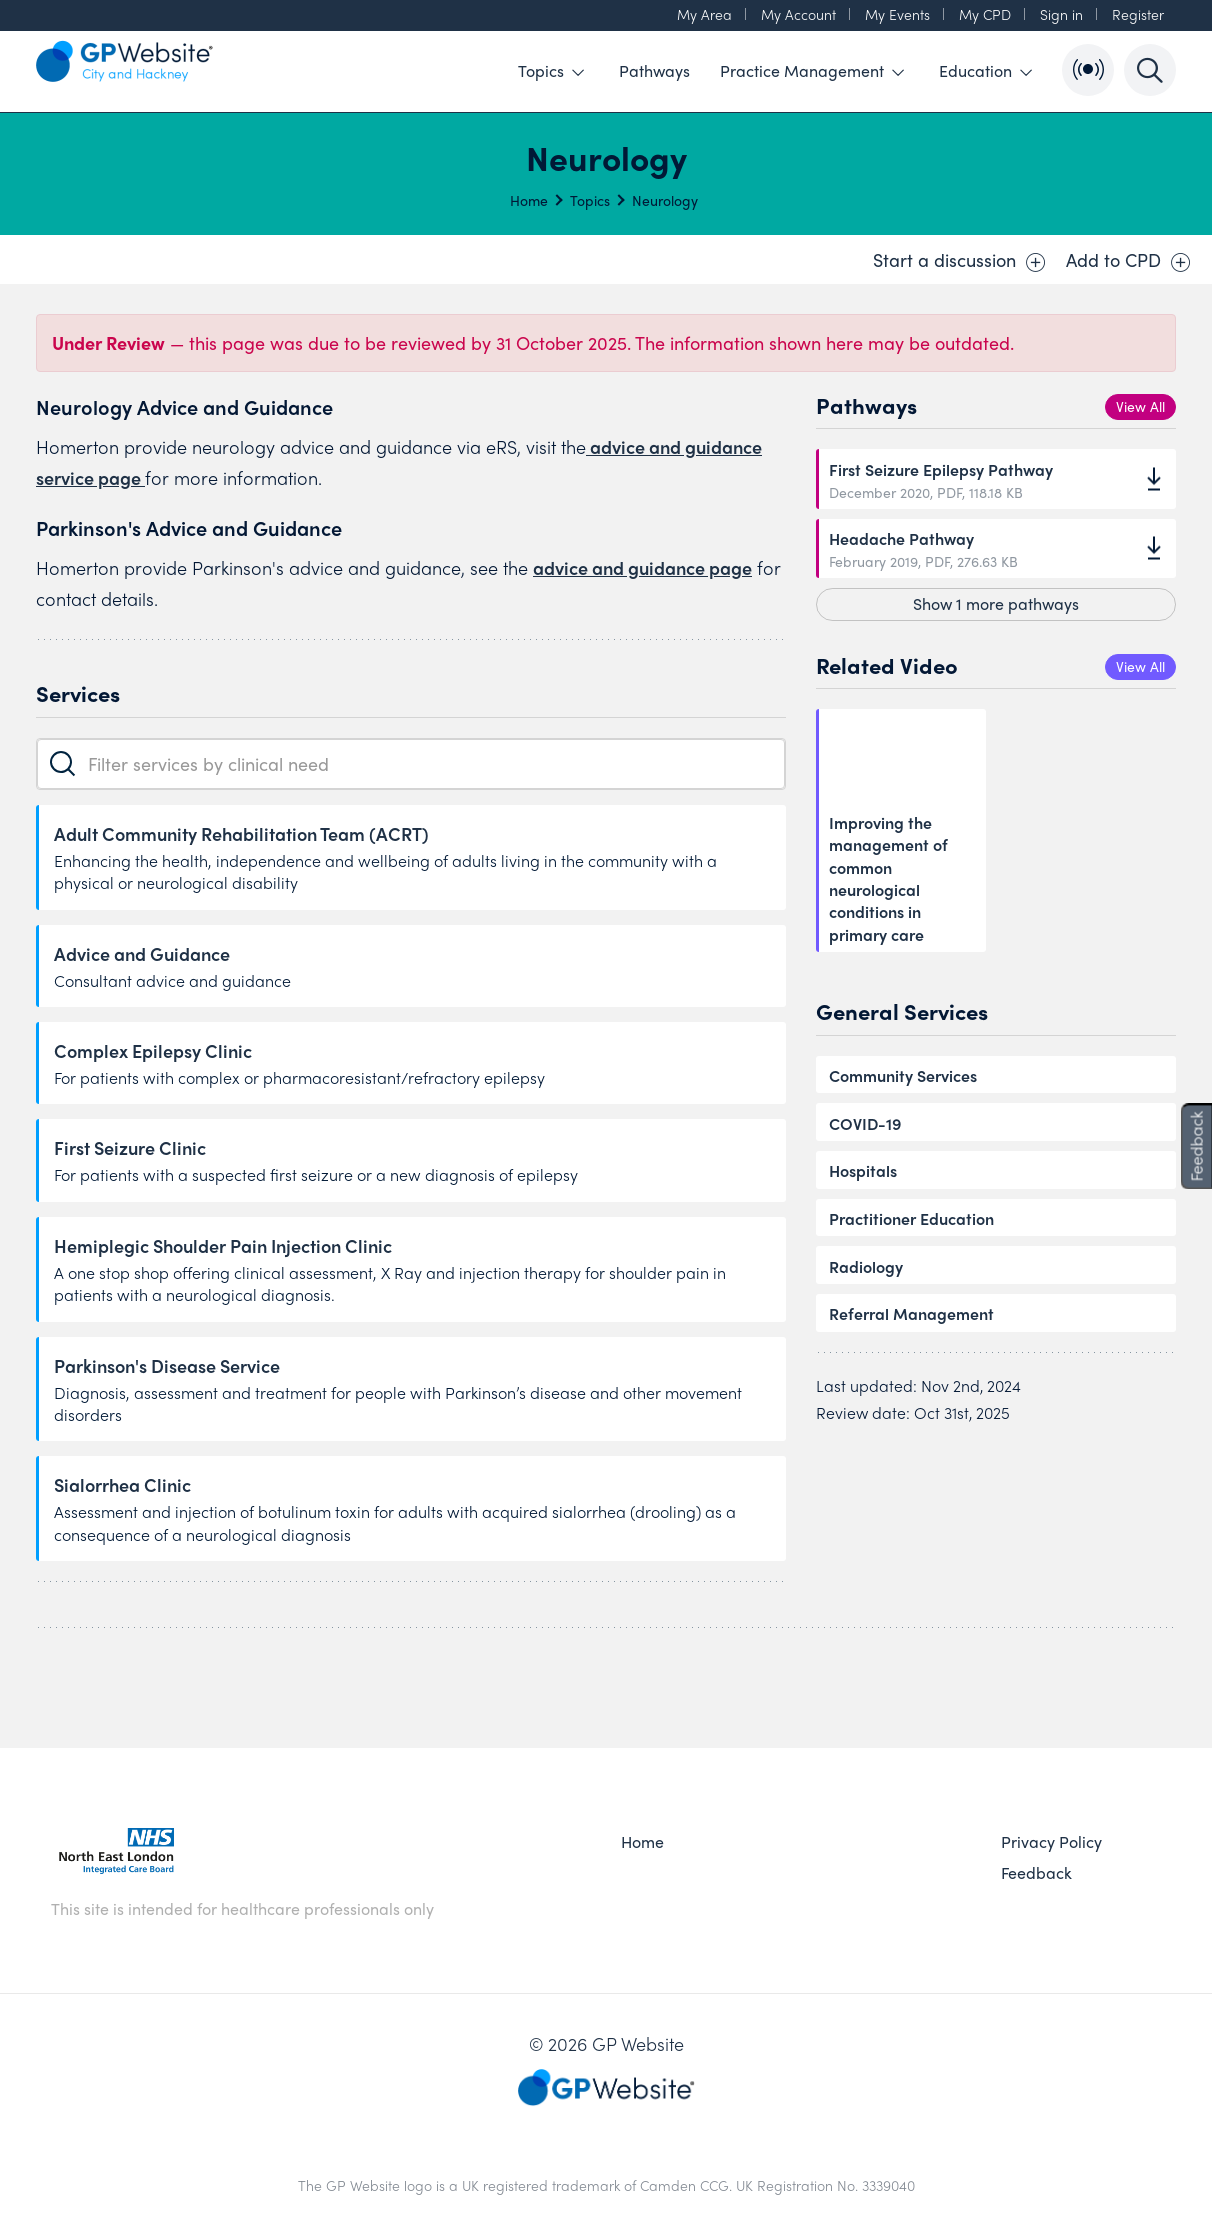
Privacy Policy (1051, 1842)
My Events (897, 14)
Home (529, 200)
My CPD (985, 14)
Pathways (654, 70)
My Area (704, 14)
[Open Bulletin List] (1088, 70)
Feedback (1036, 1873)
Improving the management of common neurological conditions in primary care (888, 879)
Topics (551, 70)
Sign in (1061, 14)
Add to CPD (1128, 260)
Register (1138, 14)
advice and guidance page (642, 567)
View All (1140, 406)
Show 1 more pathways (996, 603)
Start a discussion (959, 260)
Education (985, 70)
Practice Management (812, 70)
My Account (798, 14)
